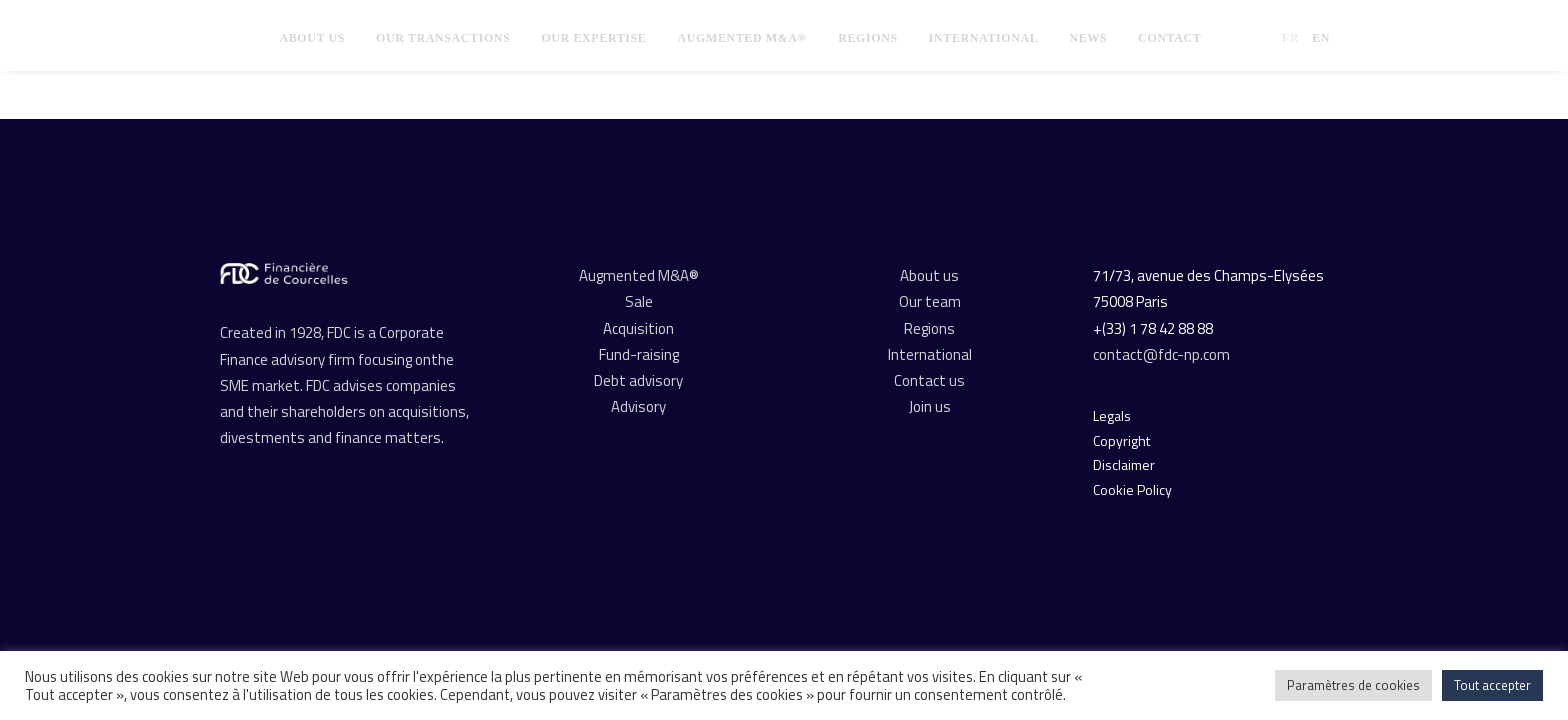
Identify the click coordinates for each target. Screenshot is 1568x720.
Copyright (1121, 440)
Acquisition (638, 328)
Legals (1112, 415)
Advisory (638, 406)
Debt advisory (638, 380)
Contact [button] (1169, 38)
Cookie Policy (1132, 489)
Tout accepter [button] (1492, 685)
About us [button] (312, 38)
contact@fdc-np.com (1163, 354)
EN (1321, 38)
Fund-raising (639, 354)
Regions (868, 38)
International (984, 38)
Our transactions (443, 38)
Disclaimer (1124, 464)
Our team (930, 301)
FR (1290, 38)
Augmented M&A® (742, 38)
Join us (930, 406)
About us (929, 275)
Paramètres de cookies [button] (1353, 685)
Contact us (929, 380)
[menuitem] (312, 38)
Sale (639, 301)
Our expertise (593, 38)
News (1088, 38)
